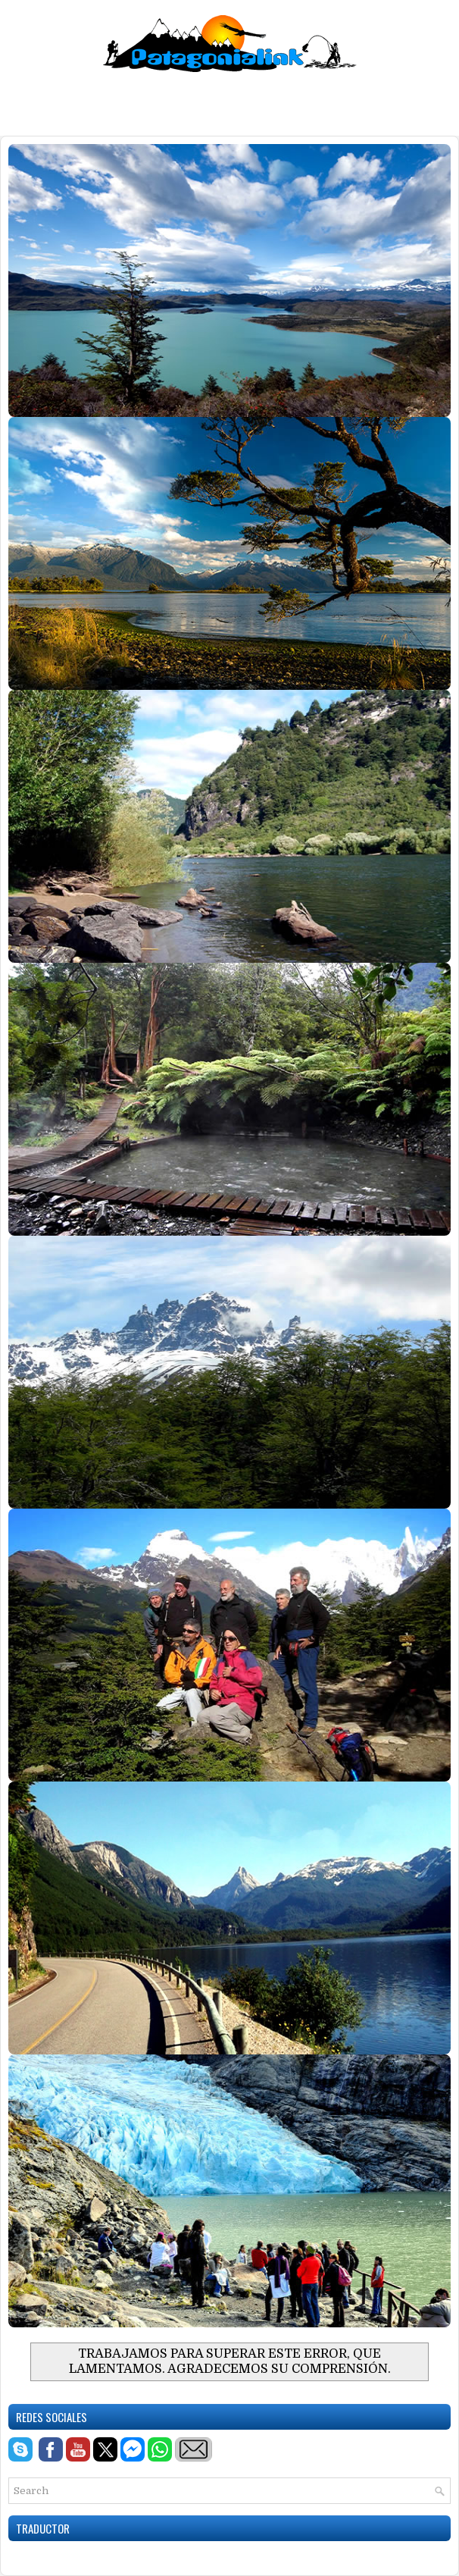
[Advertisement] (229, 102)
